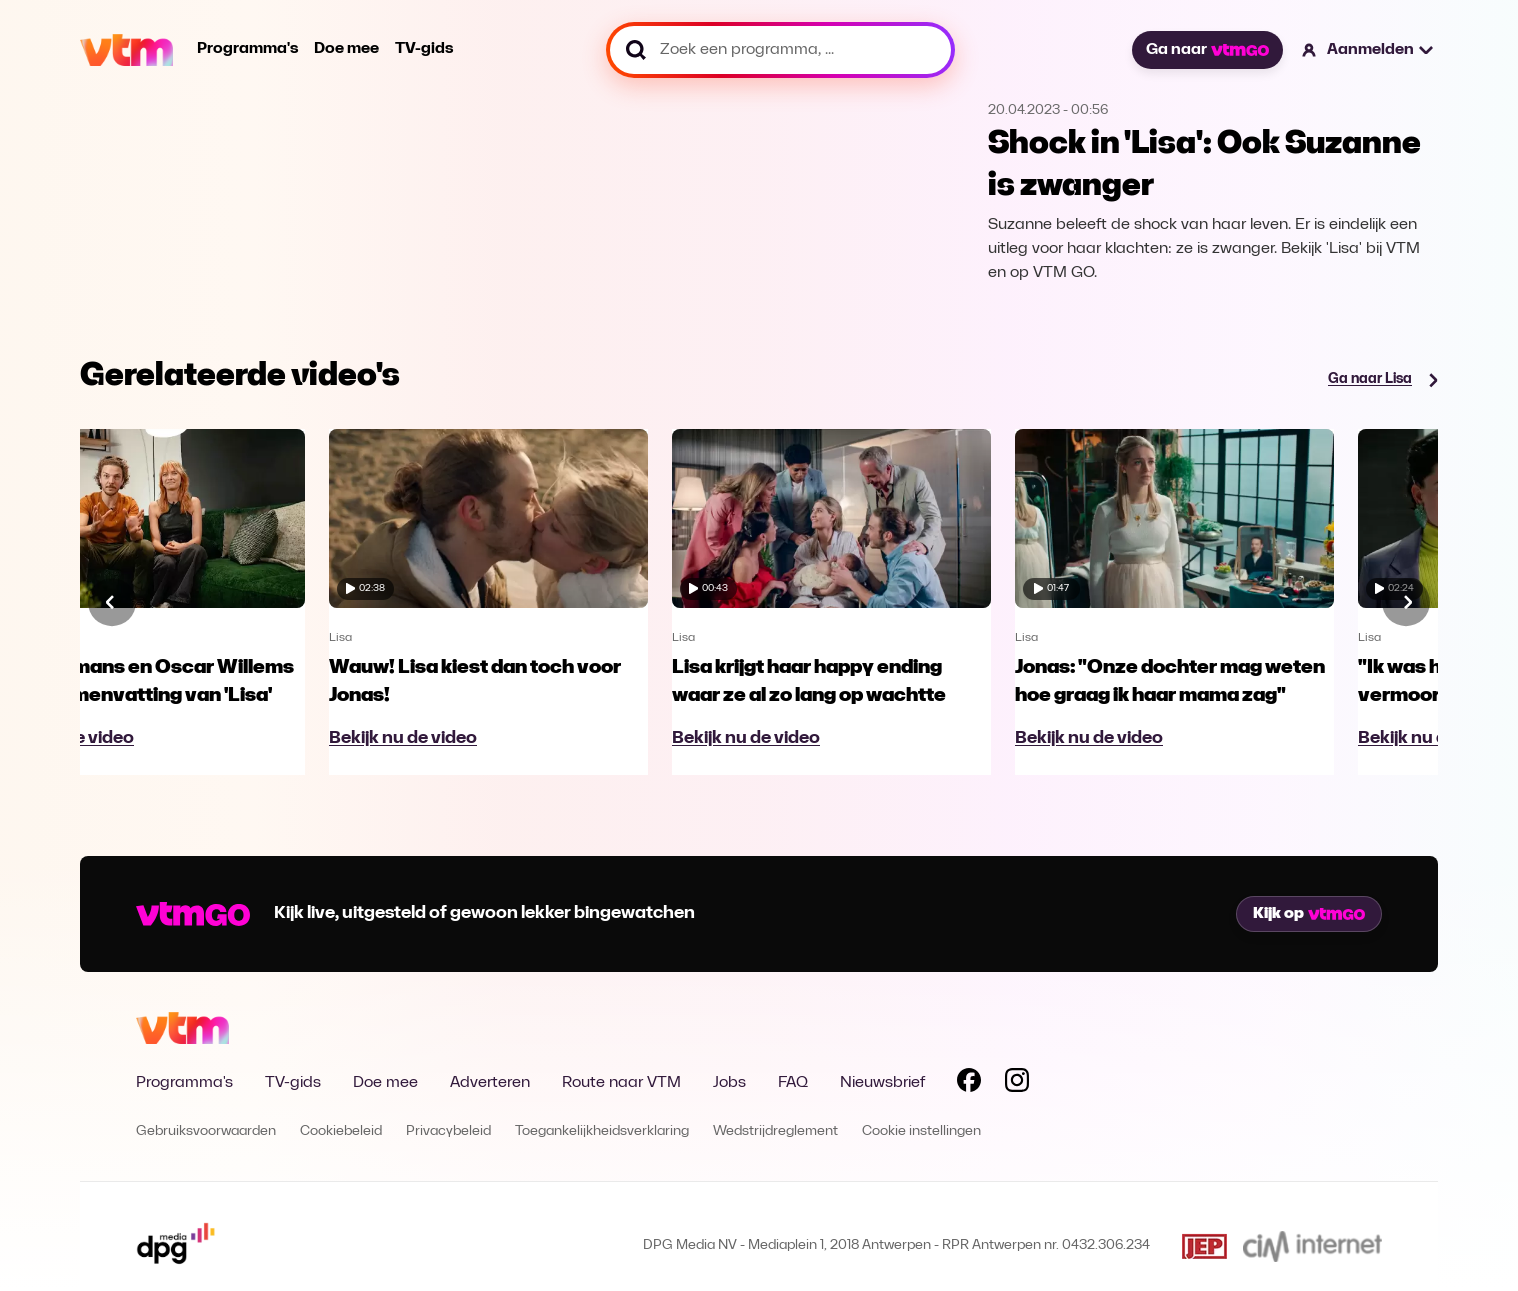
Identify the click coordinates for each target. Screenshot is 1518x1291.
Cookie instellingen (921, 1131)
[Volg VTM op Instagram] (1017, 1084)
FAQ (793, 1083)
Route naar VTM (621, 1083)
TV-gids (424, 49)
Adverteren (490, 1083)
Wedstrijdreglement (775, 1131)
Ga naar (1207, 50)
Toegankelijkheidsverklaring (602, 1131)
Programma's (247, 49)
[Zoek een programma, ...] (780, 50)
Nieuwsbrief (882, 1083)
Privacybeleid (448, 1131)
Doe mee (346, 49)
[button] (1368, 50)
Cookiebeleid (341, 1131)
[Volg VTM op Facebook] (969, 1084)
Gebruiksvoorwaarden (206, 1131)
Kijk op (1309, 914)
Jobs (729, 1083)
